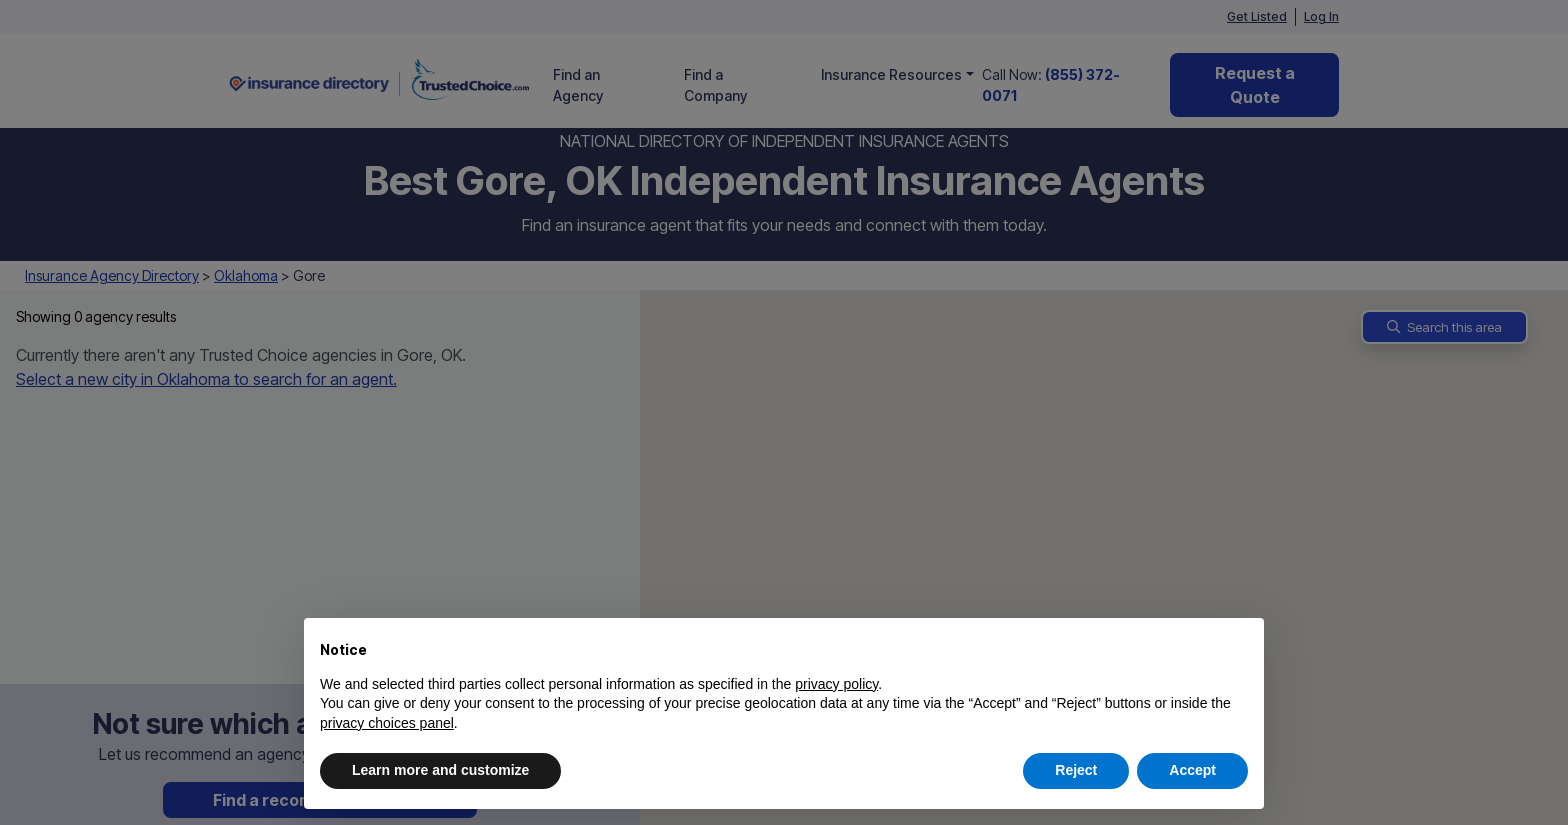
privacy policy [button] (836, 684)
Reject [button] (1076, 770)
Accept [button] (1192, 770)
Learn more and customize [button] (440, 770)
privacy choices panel (387, 723)
